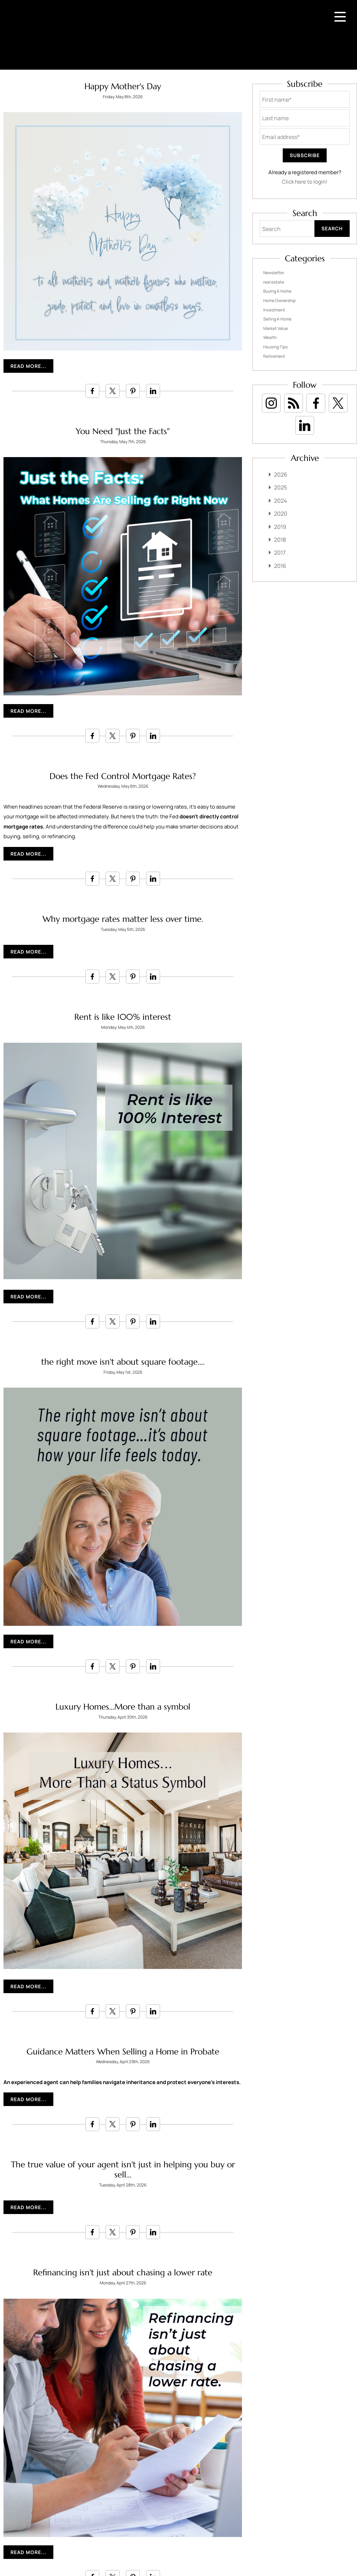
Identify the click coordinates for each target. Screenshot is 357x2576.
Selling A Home (277, 319)
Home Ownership (279, 300)
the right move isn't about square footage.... (123, 1362)
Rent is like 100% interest (122, 1017)
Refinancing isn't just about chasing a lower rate (122, 2272)
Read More (25, 366)
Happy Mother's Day (122, 86)
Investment (274, 310)
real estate (273, 282)
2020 (280, 513)
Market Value (275, 328)
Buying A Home (277, 291)
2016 (280, 566)
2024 (280, 500)
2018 (280, 539)
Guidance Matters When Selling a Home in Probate (122, 2051)
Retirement (274, 356)
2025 (280, 487)
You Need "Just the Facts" (123, 431)
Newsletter (273, 273)
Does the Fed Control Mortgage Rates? (123, 776)
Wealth (270, 337)
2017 (280, 552)
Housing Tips (275, 347)
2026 (280, 474)
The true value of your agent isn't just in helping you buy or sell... (123, 2169)
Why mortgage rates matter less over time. (123, 919)
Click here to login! (304, 181)
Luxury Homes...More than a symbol (122, 1707)
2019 (280, 527)
